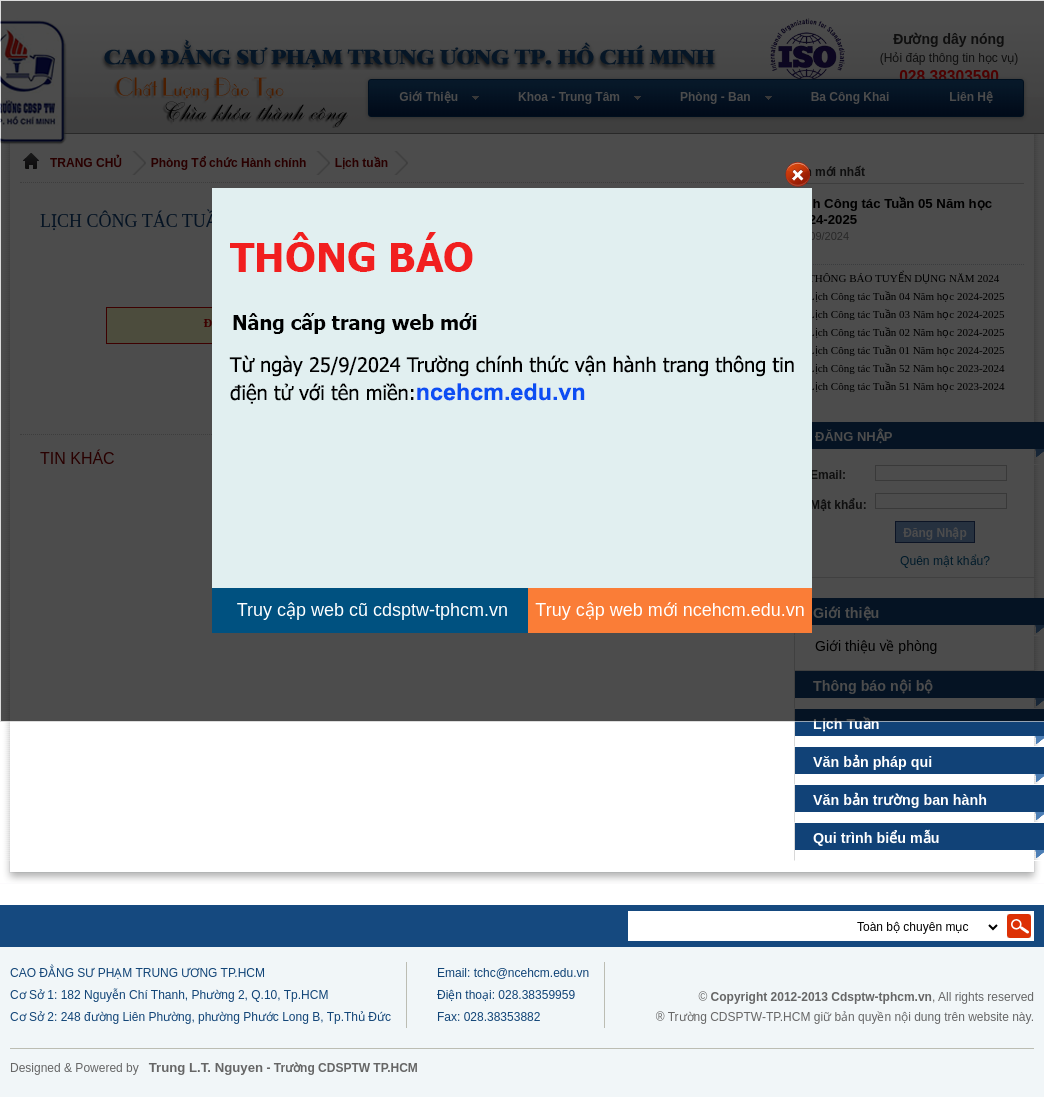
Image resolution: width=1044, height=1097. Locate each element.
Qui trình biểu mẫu (877, 838)
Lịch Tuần (849, 724)
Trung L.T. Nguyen (206, 1067)
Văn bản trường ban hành (899, 800)
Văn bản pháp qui (873, 762)
